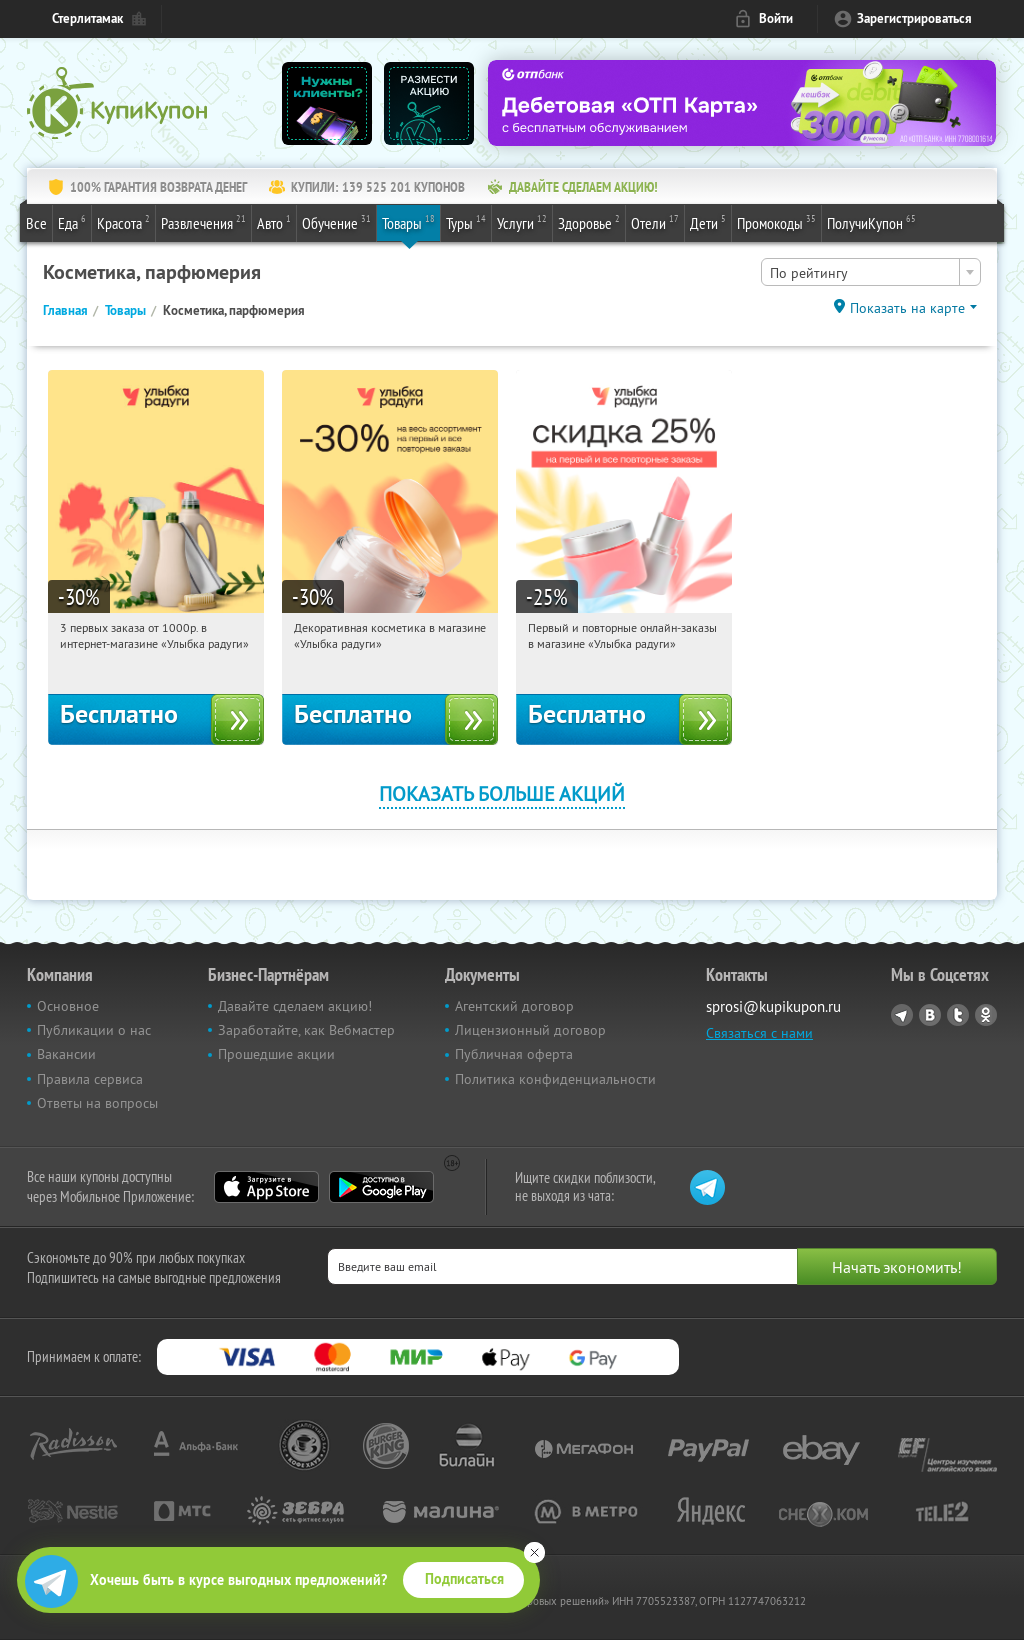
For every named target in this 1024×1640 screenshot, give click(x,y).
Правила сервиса (90, 1079)
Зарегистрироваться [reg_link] (914, 18)
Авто (274, 222)
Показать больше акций (502, 793)
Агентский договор (514, 1006)
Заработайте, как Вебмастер (306, 1030)
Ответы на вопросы (97, 1103)
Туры (466, 222)
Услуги (522, 222)
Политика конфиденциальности (555, 1079)
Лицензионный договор (530, 1030)
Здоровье (589, 222)
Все (36, 223)
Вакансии (66, 1054)
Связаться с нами (759, 1033)
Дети (708, 222)
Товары (408, 222)
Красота (123, 222)
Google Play (381, 1187)
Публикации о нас (94, 1030)
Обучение (336, 222)
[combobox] (871, 272)
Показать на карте (907, 308)
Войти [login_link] (776, 18)
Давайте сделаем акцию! (295, 1006)
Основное (68, 1006)
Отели (655, 222)
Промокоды (776, 222)
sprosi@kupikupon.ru (773, 1006)
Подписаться (464, 1579)
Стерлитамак (87, 18)
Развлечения (203, 222)
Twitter (958, 1015)
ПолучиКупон (871, 222)
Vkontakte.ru (930, 1015)
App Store (266, 1187)
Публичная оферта (514, 1054)
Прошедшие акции (276, 1054)
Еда (72, 222)
